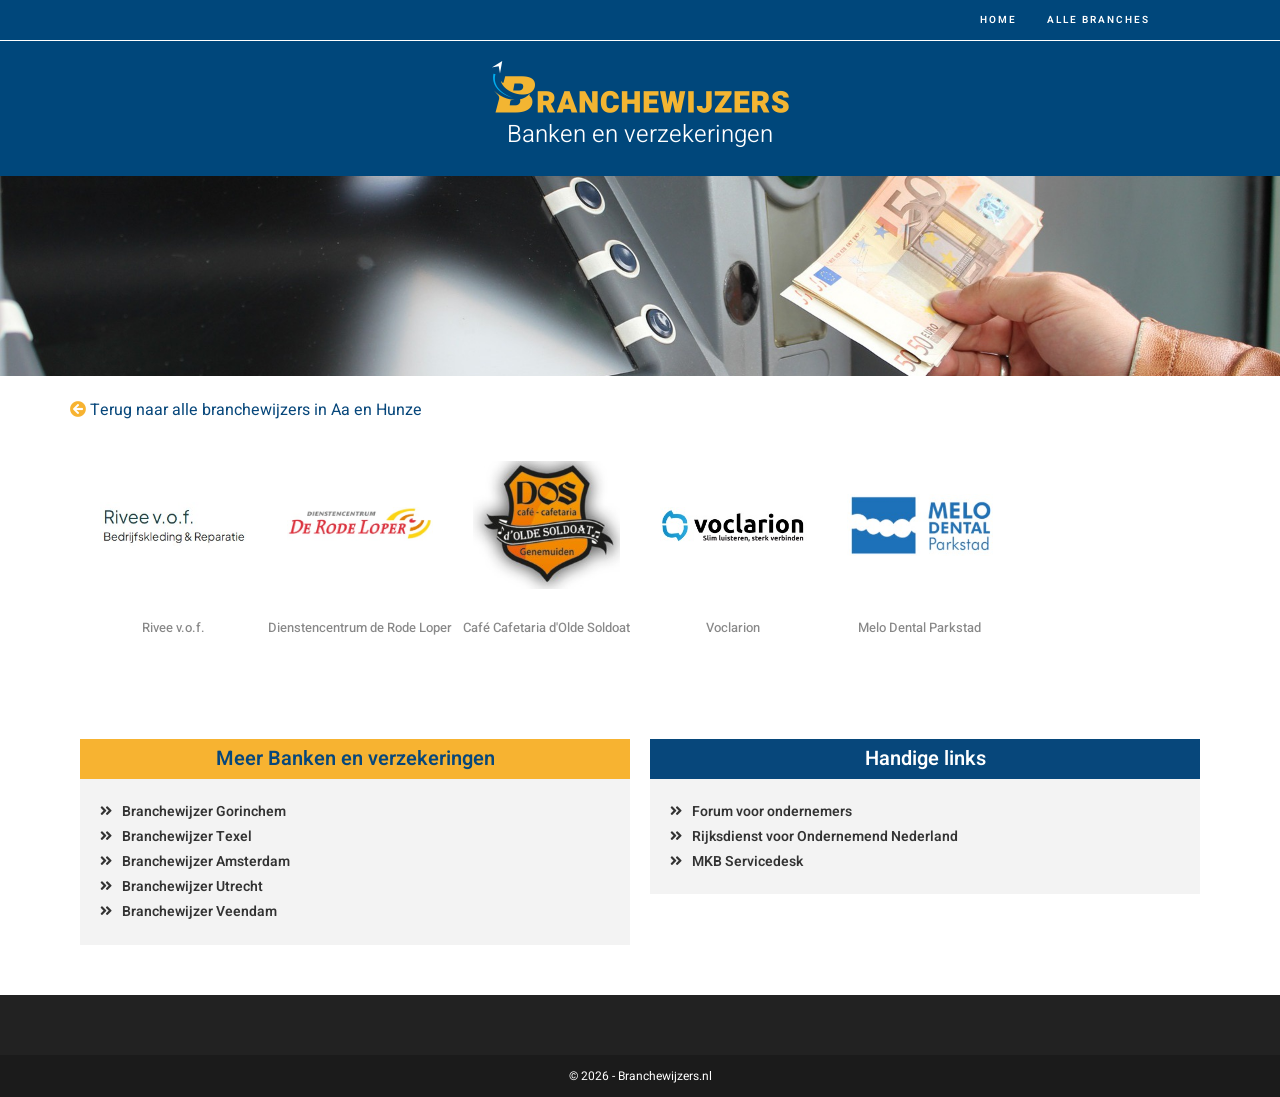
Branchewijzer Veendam (199, 911)
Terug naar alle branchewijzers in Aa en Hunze (256, 410)
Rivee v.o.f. (173, 627)
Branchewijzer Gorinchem (204, 811)
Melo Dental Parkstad (919, 627)
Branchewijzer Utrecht (192, 886)
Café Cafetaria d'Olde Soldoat (546, 627)
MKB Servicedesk (747, 861)
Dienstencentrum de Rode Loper (360, 627)
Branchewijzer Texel (187, 836)
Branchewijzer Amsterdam (206, 861)
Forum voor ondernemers (772, 811)
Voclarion (733, 627)
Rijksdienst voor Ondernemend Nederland (825, 836)
